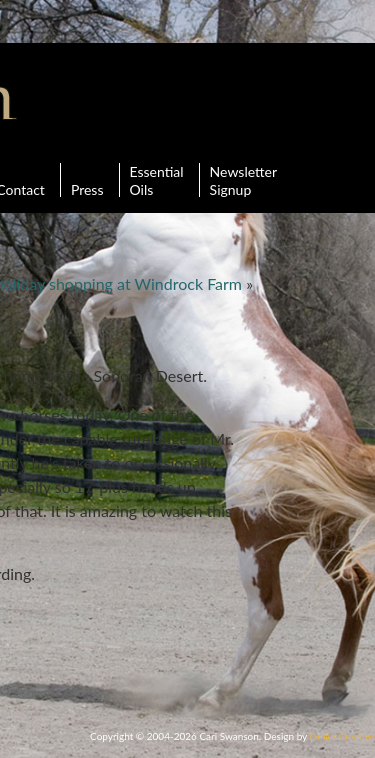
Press (87, 180)
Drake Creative (342, 736)
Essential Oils (157, 180)
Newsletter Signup (243, 180)
